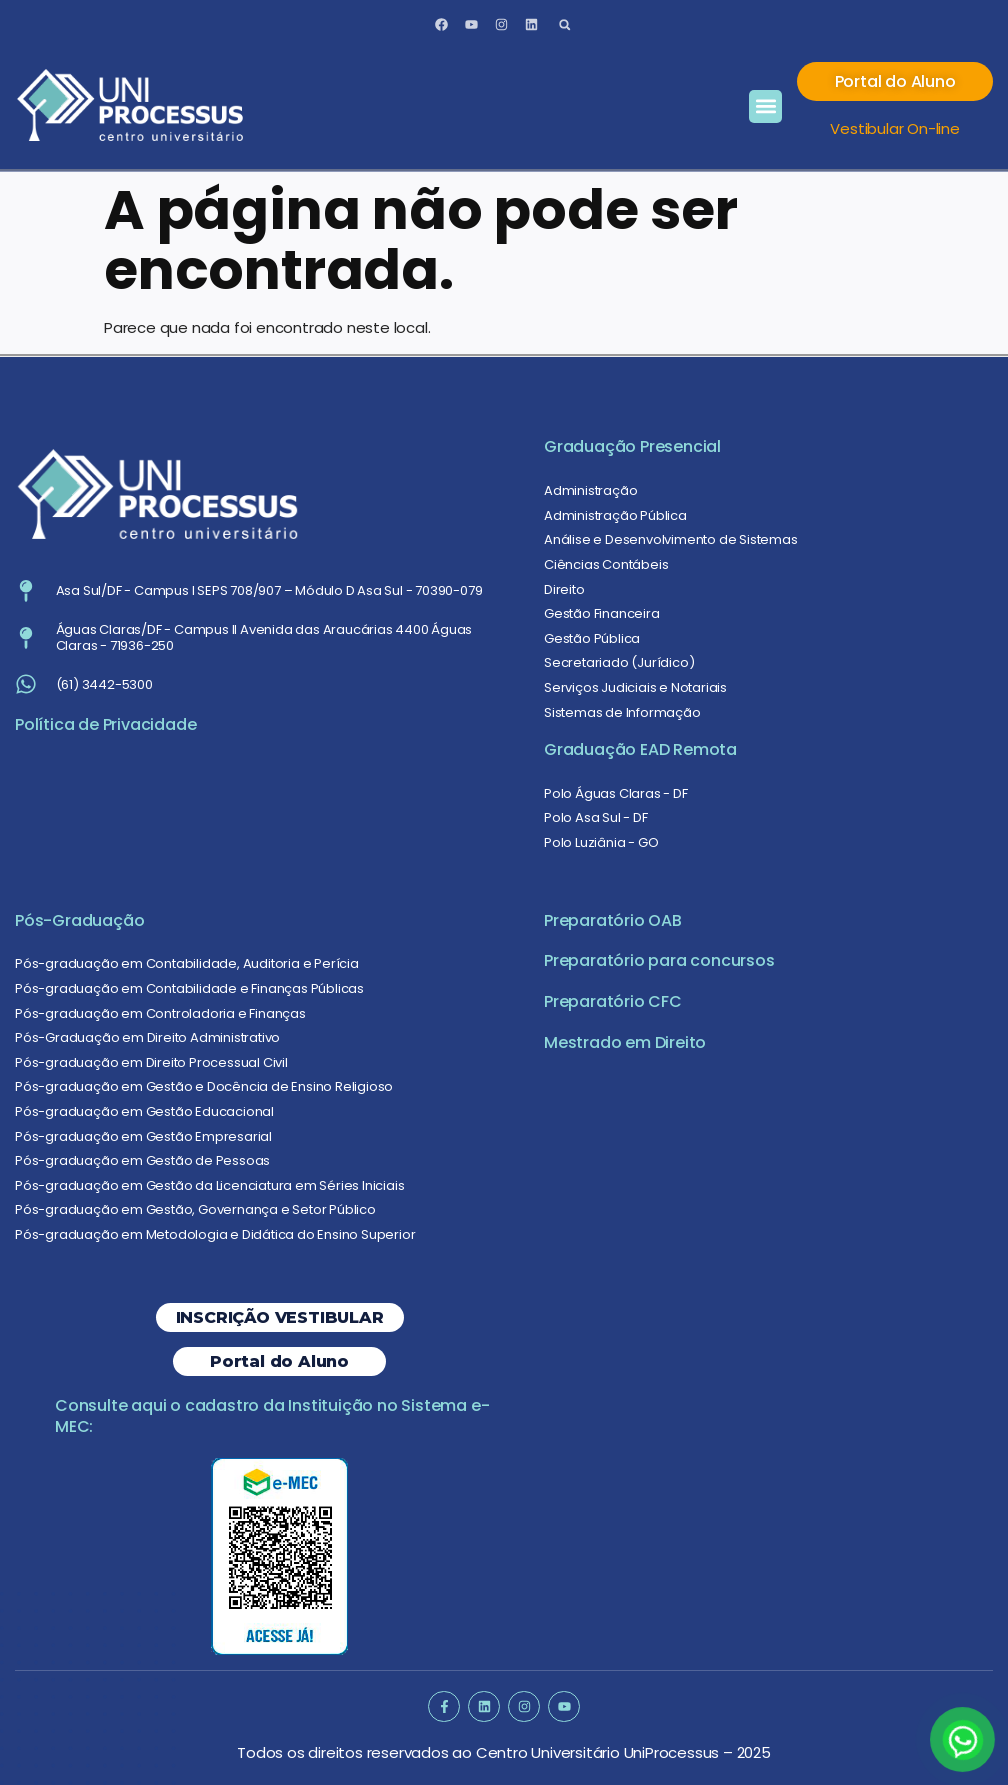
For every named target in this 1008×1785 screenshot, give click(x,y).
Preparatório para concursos (659, 960)
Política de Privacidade (105, 724)
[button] (564, 24)
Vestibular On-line (894, 128)
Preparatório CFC (613, 1001)
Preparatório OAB (613, 920)
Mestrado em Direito (625, 1042)
